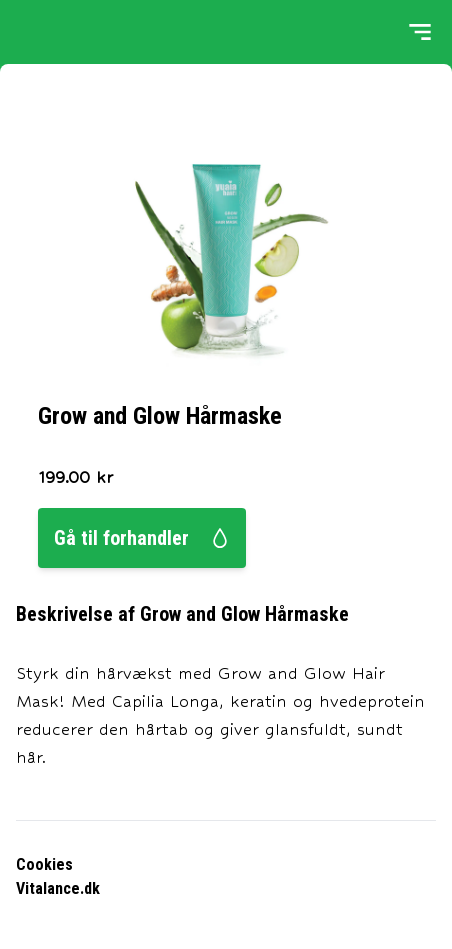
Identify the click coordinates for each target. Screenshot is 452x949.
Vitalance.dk (58, 888)
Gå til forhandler (142, 538)
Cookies (44, 864)
